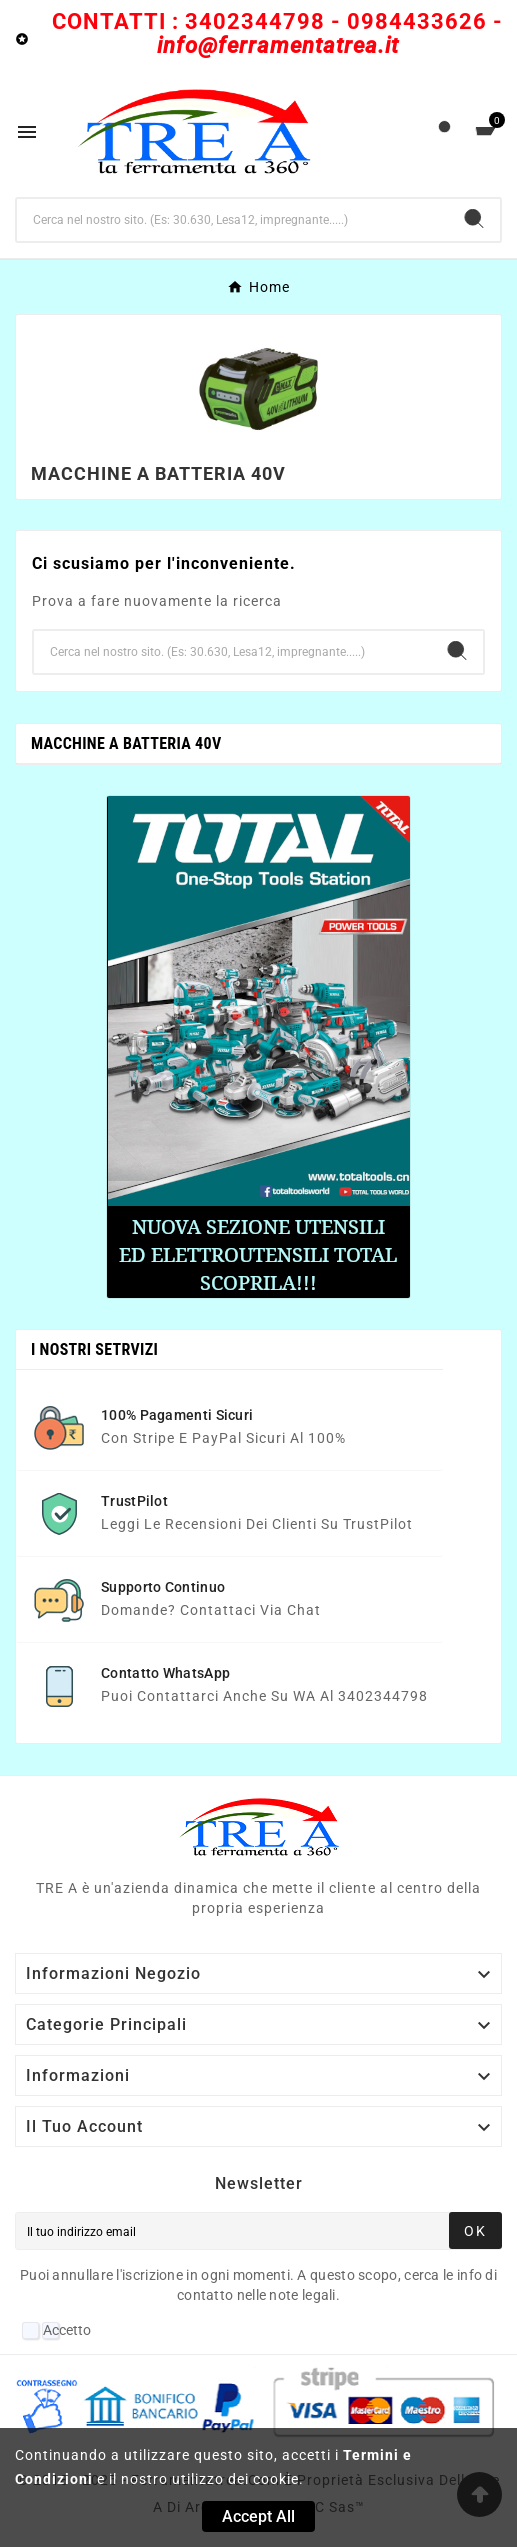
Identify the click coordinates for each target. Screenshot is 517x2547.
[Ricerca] (232, 220)
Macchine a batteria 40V (126, 743)
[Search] (474, 218)
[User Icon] (444, 131)
